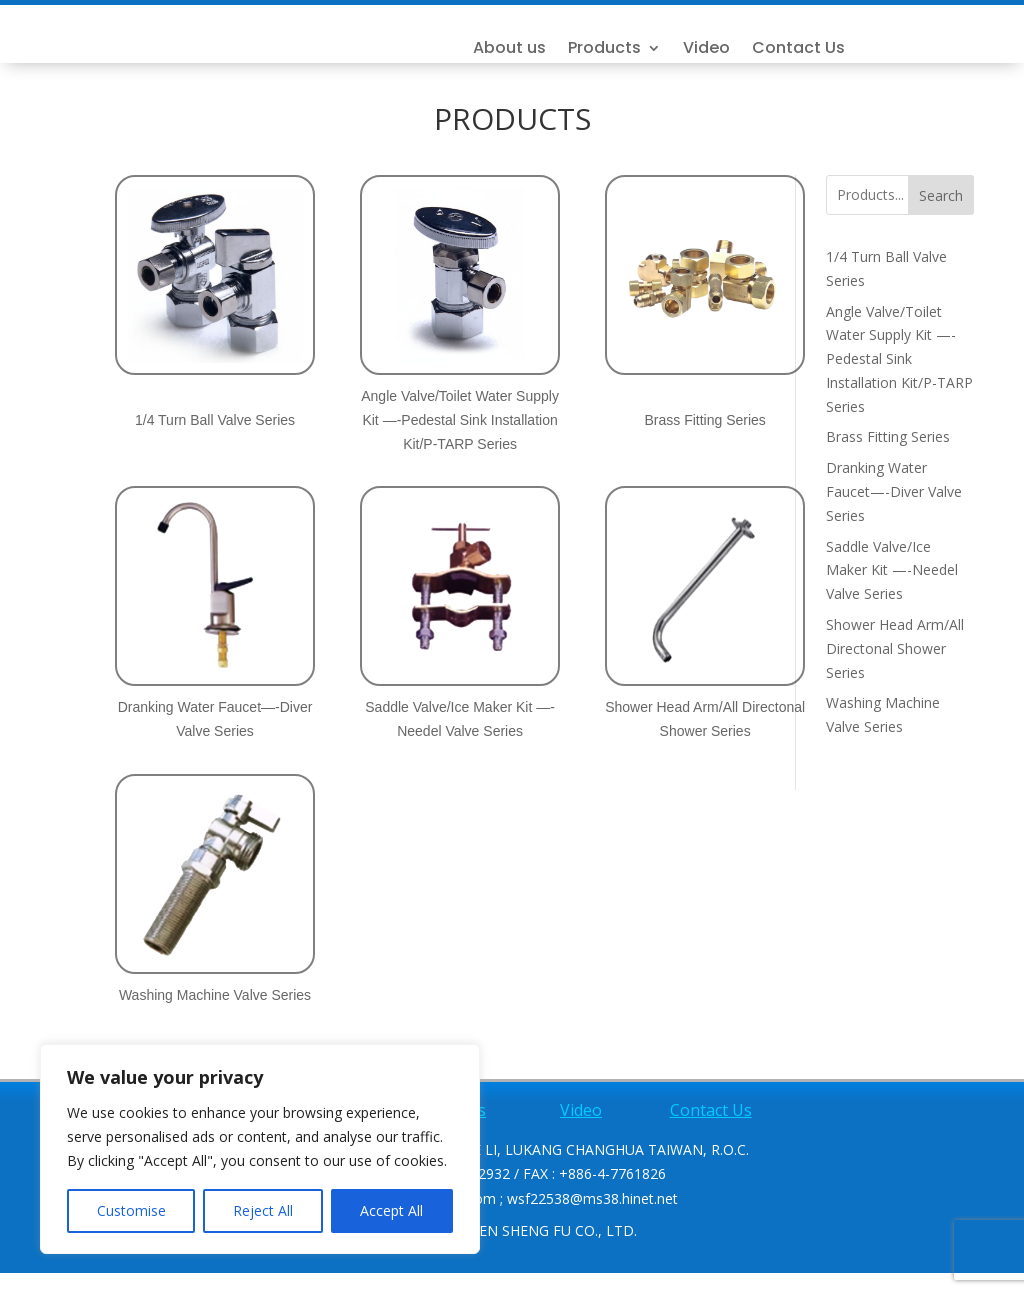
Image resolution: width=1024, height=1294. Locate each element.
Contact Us (929, 60)
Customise (131, 1210)
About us (640, 60)
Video (837, 60)
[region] (260, 1149)
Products (735, 60)
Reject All (263, 1210)
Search (941, 216)
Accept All (391, 1210)
